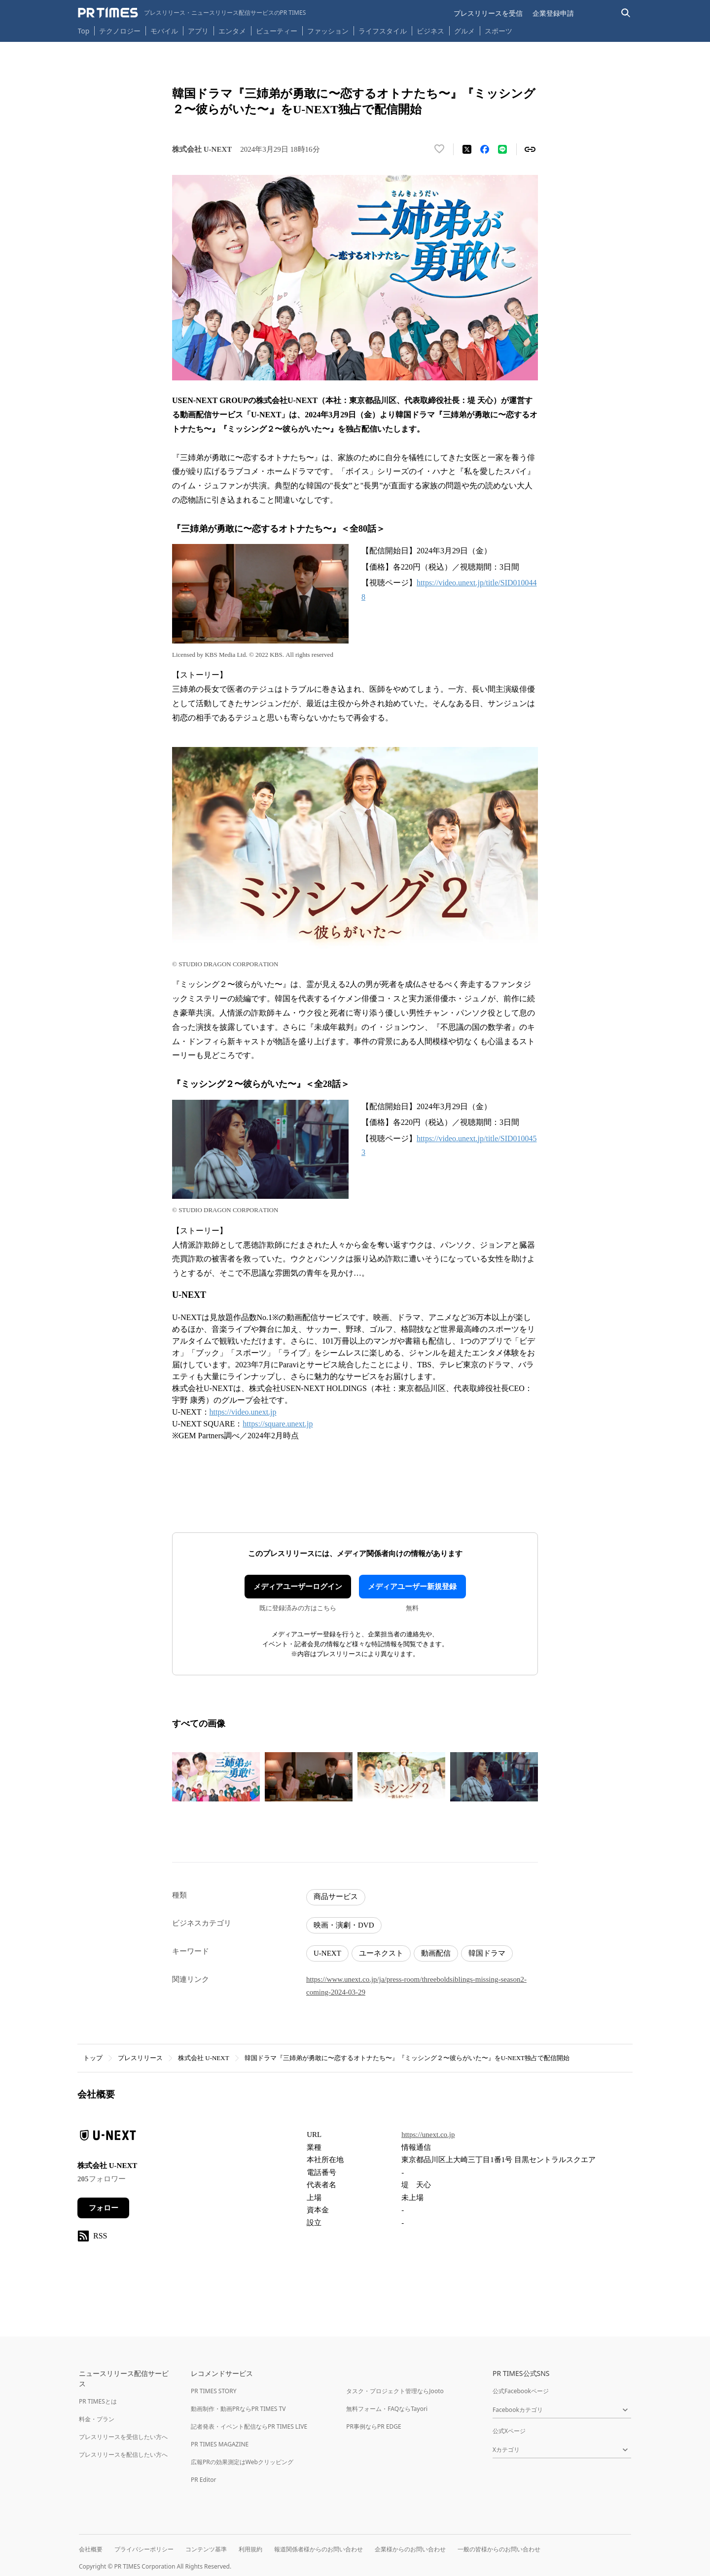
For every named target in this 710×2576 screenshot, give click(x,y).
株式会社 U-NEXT (203, 2058)
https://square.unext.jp (278, 1424)
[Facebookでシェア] (485, 149)
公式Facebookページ (521, 2391)
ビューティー (276, 30)
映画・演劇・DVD (344, 1925)
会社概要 (91, 2549)
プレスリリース (140, 2058)
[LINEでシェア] (502, 149)
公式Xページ (509, 2431)
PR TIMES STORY (214, 2391)
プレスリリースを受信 (488, 13)
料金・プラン (96, 2419)
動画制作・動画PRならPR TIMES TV (238, 2409)
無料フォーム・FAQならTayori (386, 2409)
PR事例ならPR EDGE (373, 2426)
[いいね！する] (439, 149)
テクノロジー (120, 30)
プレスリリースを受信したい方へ (123, 2437)
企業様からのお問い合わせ (410, 2549)
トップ (93, 2058)
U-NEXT (327, 1953)
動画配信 (436, 1953)
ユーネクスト (381, 1953)
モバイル (164, 30)
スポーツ (498, 30)
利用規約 (250, 2549)
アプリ (198, 30)
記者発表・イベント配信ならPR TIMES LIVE (249, 2426)
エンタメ (232, 30)
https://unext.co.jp (428, 2134)
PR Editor (203, 2479)
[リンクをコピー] (530, 149)
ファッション (328, 30)
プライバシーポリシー (144, 2549)
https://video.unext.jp (243, 1412)
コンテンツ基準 (206, 2549)
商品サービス (336, 1896)
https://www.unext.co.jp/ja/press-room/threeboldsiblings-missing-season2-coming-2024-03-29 (416, 1985)
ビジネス (430, 30)
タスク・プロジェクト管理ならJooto (394, 2391)
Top (84, 30)
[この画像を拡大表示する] (216, 1777)
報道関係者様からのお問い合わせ (318, 2549)
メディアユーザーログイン (297, 1587)
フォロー (103, 2208)
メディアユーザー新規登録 (412, 1587)
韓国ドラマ (486, 1953)
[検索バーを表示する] (626, 13)
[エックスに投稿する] (467, 149)
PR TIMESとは (98, 2401)
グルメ (464, 30)
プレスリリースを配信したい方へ (123, 2454)
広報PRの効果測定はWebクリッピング (242, 2462)
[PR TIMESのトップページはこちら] (192, 13)
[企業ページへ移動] (108, 2138)
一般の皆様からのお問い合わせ (499, 2549)
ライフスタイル (382, 30)
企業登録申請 (553, 13)
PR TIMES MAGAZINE (219, 2444)
